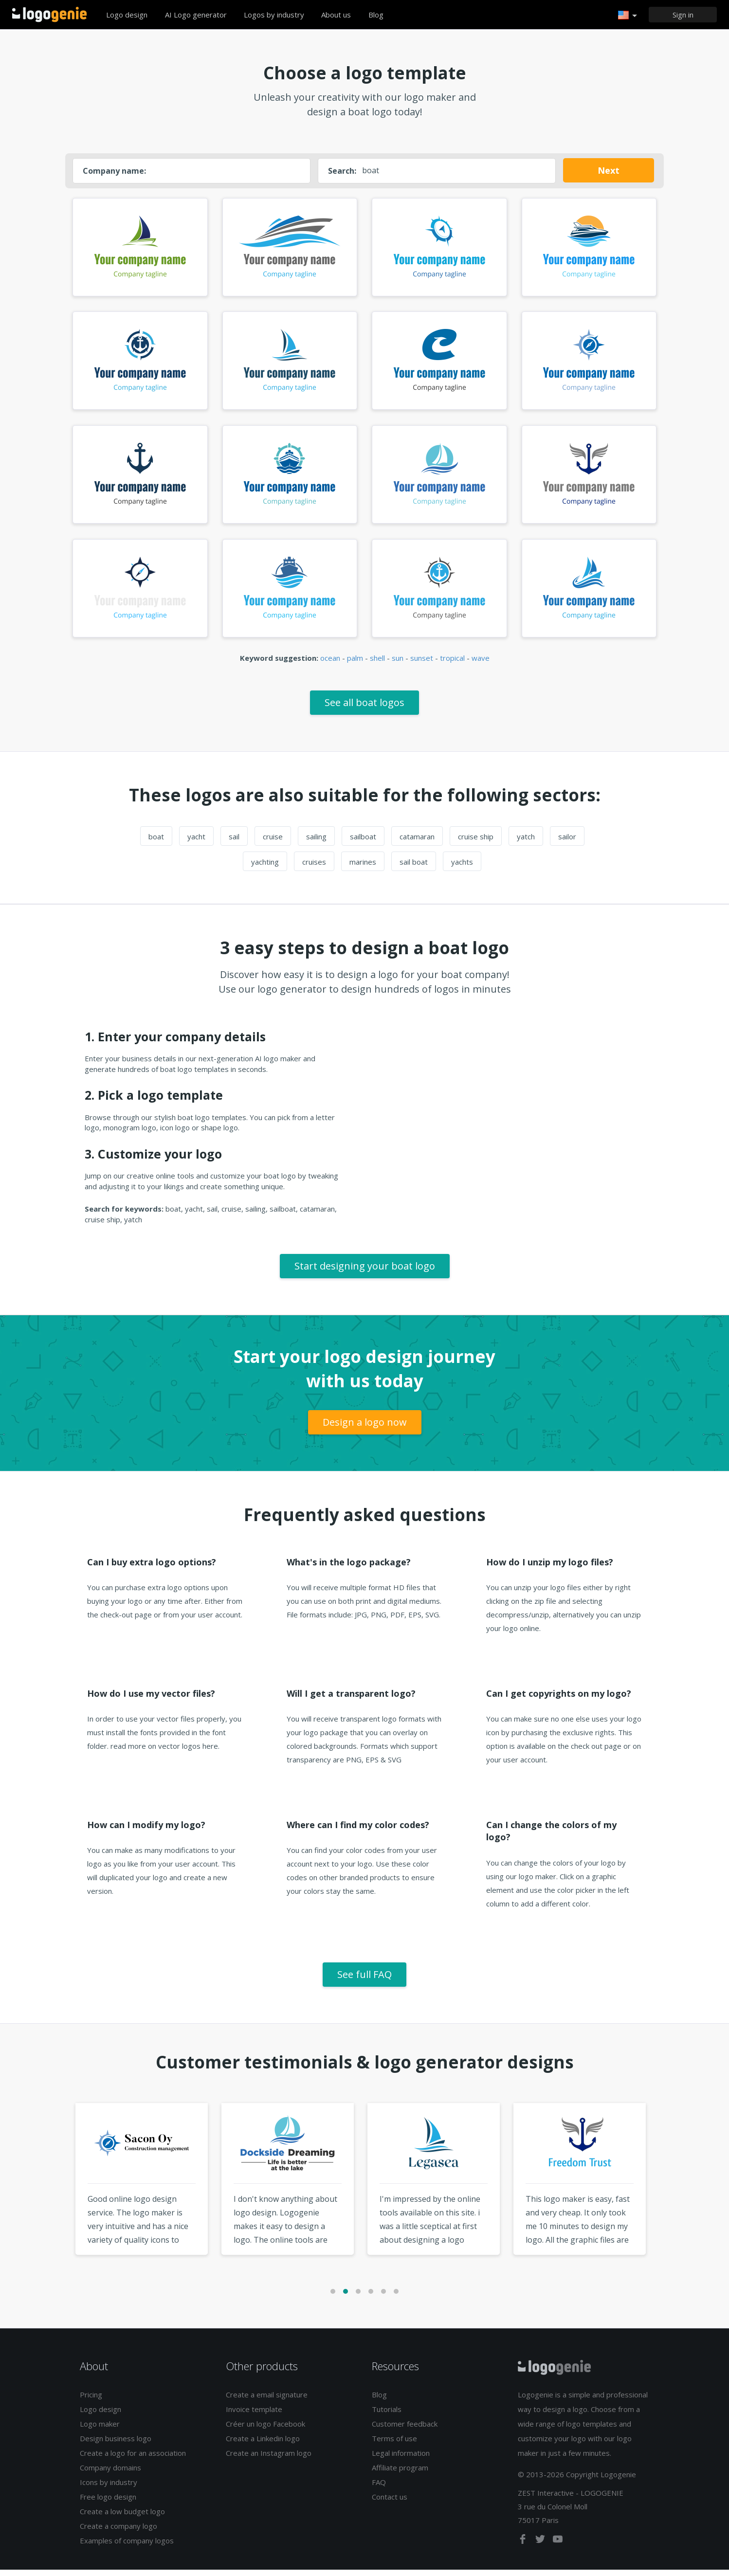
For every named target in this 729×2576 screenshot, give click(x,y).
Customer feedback (404, 2430)
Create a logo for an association (133, 2459)
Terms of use (394, 2444)
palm (355, 664)
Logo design (126, 14)
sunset (421, 664)
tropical (452, 664)
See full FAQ (364, 1980)
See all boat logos (364, 708)
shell (377, 664)
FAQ (379, 2488)
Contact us (389, 2503)
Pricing (91, 2401)
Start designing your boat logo (364, 1271)
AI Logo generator (196, 14)
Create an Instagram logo (268, 2459)
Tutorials (386, 2415)
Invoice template (254, 2415)
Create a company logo (118, 2532)
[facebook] (523, 2547)
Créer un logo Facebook (265, 2430)
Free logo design (108, 2503)
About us (336, 14)
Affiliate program (400, 2474)
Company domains (110, 2474)
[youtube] (558, 2547)
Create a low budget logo (122, 2517)
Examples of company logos (127, 2547)
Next (609, 170)
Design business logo (115, 2444)
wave (481, 664)
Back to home (49, 14)
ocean (330, 664)
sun (397, 664)
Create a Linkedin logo (263, 2444)
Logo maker (100, 2430)
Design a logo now (365, 1427)
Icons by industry (108, 2488)
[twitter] (541, 2547)
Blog (375, 14)
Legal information (401, 2459)
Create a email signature (267, 2401)
